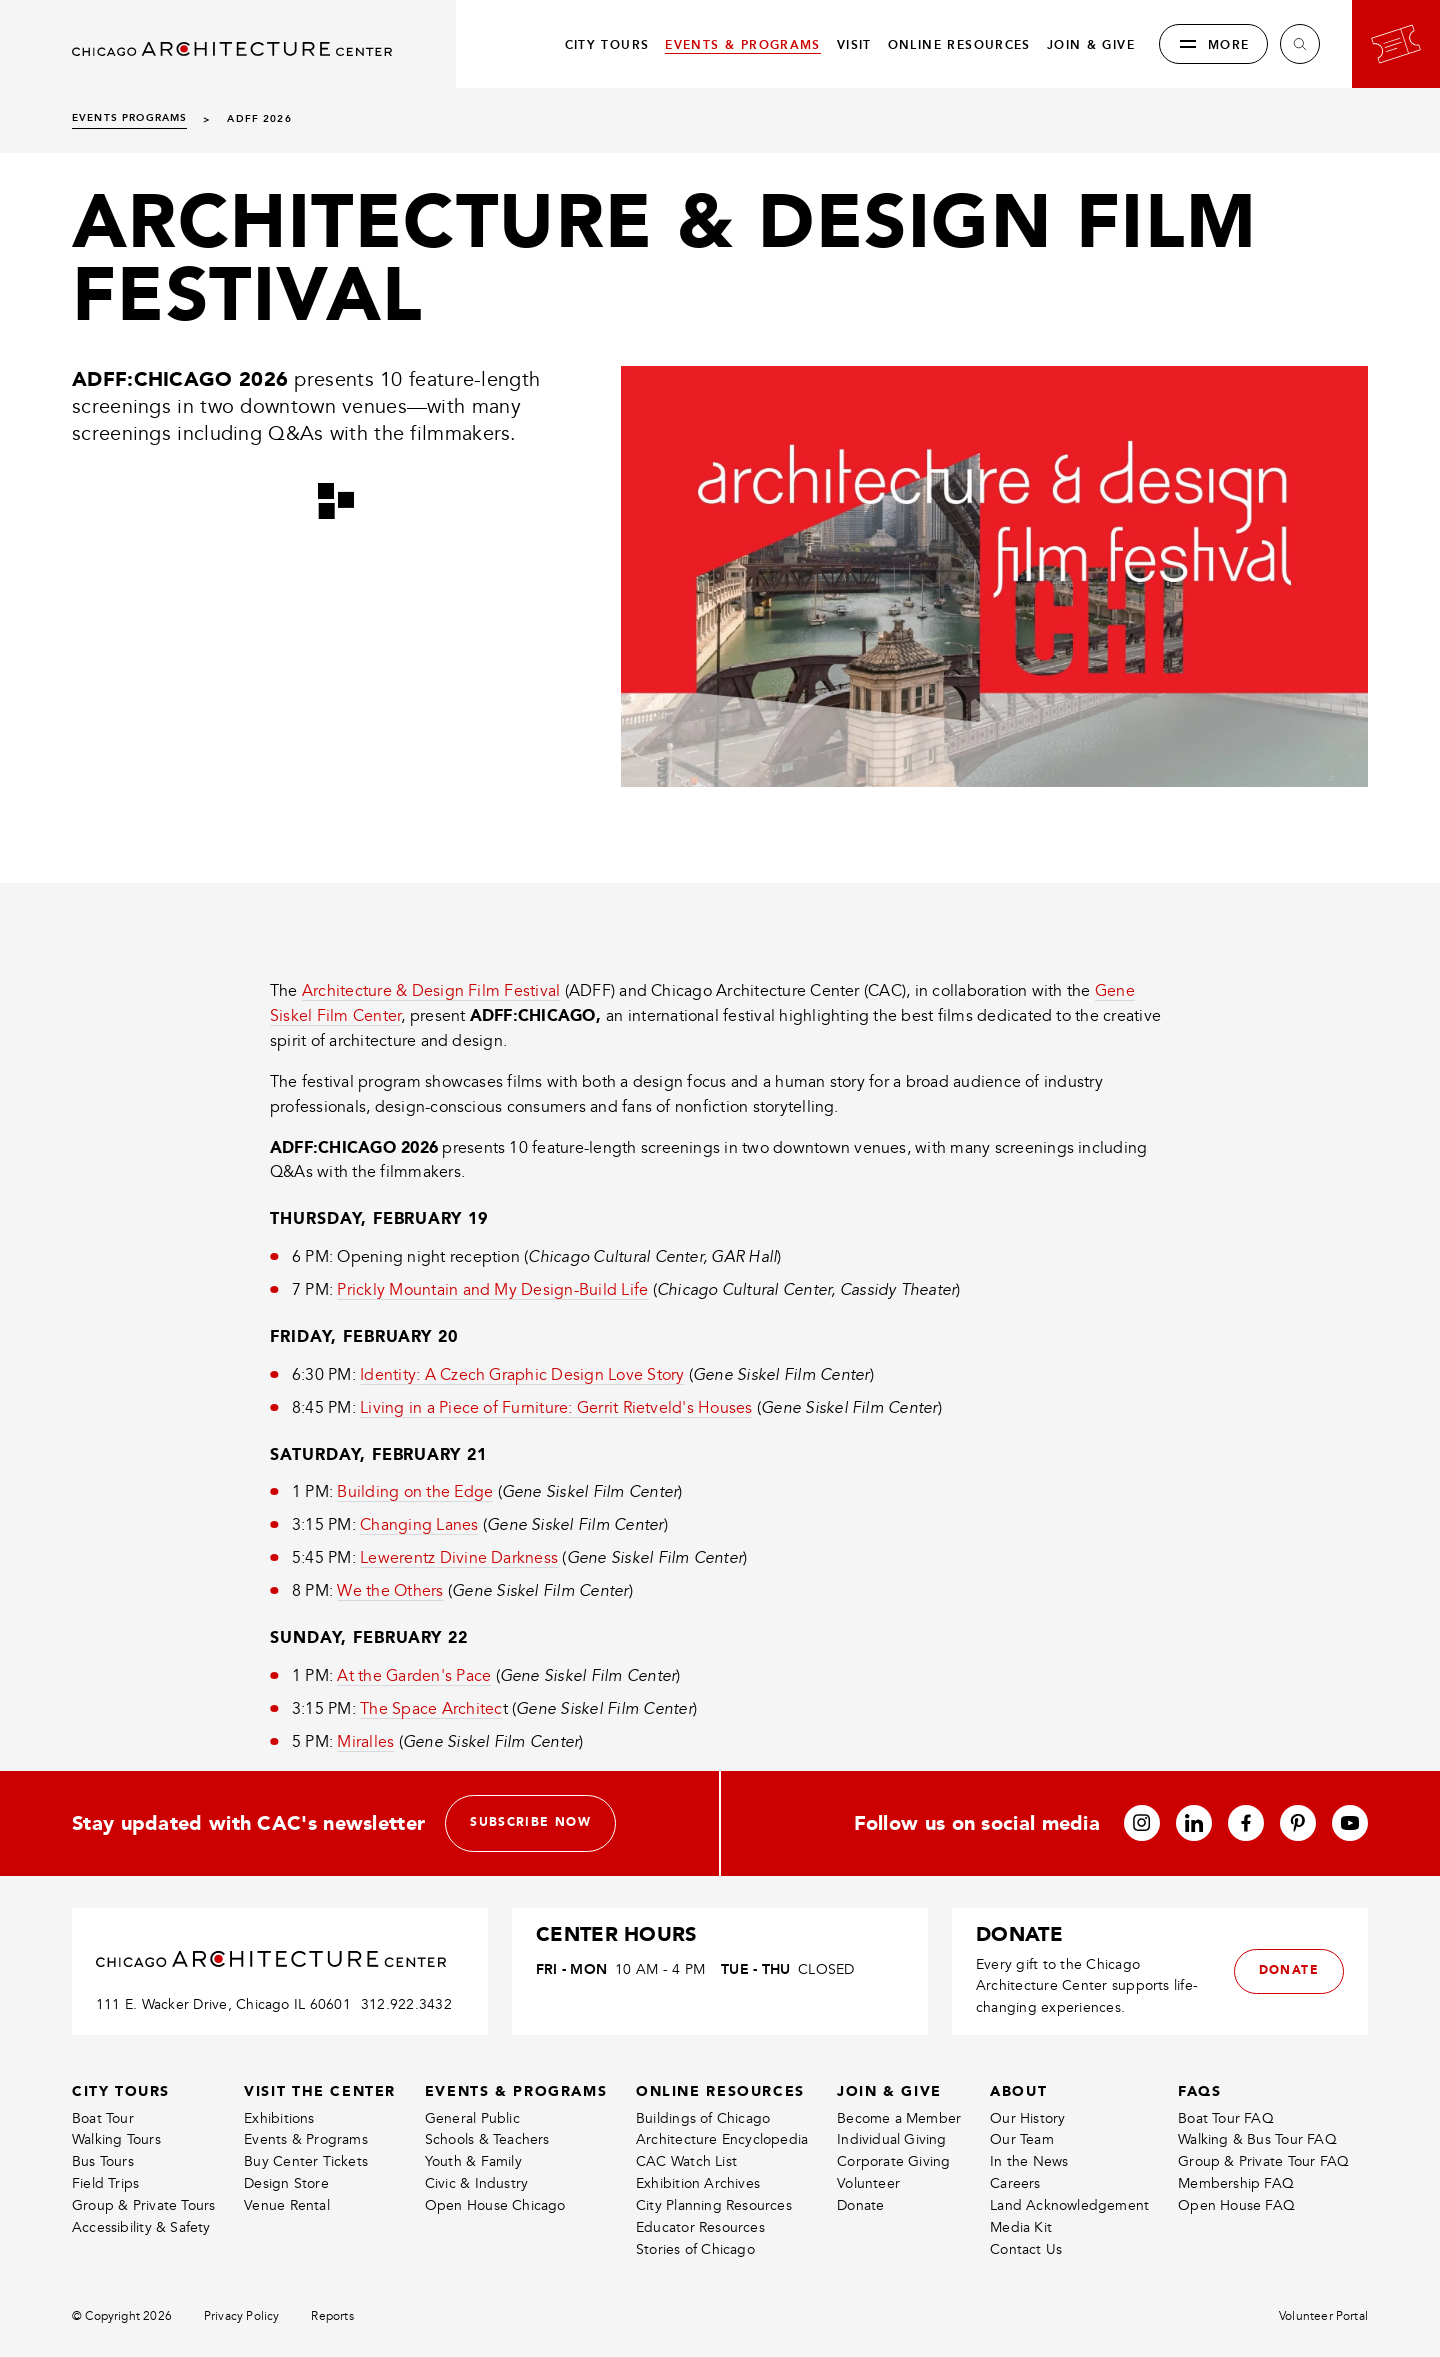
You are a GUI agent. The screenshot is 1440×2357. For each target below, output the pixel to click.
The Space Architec (431, 1709)
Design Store (286, 2183)
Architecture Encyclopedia (722, 2139)
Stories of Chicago (695, 2249)
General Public (472, 2118)
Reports (332, 2316)
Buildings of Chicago (703, 2118)
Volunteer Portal (1323, 2316)
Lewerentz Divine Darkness (459, 1558)
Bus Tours (103, 2161)
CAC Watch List (686, 2161)
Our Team (1022, 2139)
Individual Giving (892, 2139)
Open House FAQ (1236, 2205)
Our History (1027, 2118)
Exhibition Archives (698, 2183)
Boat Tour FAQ (1226, 2118)
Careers (1015, 2183)
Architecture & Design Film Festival (431, 991)
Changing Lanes (419, 1525)
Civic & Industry (476, 2183)
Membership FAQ (1236, 2183)
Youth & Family (473, 2161)
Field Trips (105, 2183)
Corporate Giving (893, 2161)
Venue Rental (287, 2205)
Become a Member (899, 2118)
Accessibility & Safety (141, 2227)
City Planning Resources (714, 2205)
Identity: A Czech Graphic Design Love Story (522, 1375)
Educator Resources (700, 2227)
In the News (1029, 2161)
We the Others (390, 1591)
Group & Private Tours (143, 2205)
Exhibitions (279, 2118)
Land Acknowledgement (1069, 2205)
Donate (860, 2205)
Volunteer (868, 2183)
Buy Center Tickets (306, 2161)
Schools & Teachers (487, 2139)
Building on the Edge (415, 1492)
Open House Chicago (495, 2205)
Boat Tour (103, 2118)
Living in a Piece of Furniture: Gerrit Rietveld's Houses (556, 1408)
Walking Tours (116, 2139)
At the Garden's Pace (414, 1676)
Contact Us (1026, 2249)
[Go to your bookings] (1396, 44)
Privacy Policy (242, 2316)
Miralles (365, 1742)
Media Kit (1021, 2227)
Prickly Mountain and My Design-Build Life (492, 1290)
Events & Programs (306, 2139)
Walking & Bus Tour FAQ (1257, 2139)
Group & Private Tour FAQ (1263, 2161)
